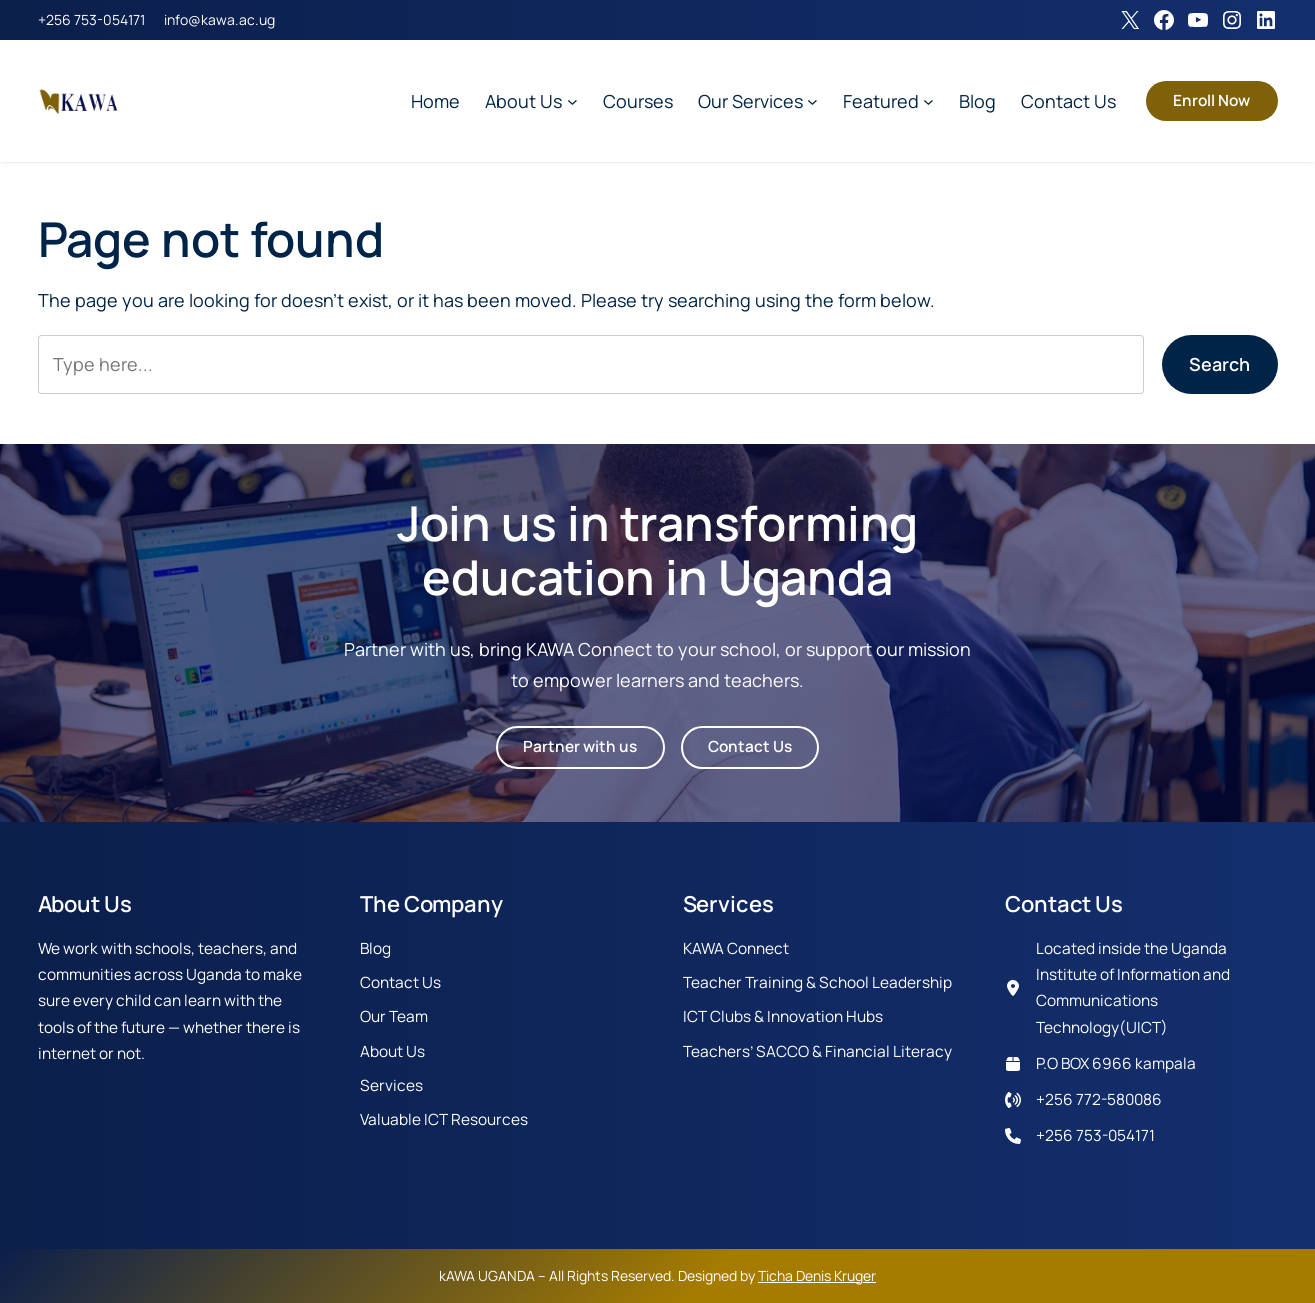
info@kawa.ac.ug (219, 19)
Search (1219, 364)
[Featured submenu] (928, 101)
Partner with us (580, 746)
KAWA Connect (736, 948)
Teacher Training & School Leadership (817, 982)
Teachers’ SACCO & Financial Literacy (817, 1051)
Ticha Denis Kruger (817, 1275)
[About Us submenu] (572, 101)
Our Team (394, 1016)
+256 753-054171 (91, 19)
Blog (375, 948)
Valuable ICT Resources (444, 1119)
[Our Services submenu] (812, 101)
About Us (392, 1051)
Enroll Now (1211, 100)
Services (391, 1085)
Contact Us (750, 746)
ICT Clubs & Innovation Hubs (783, 1016)
